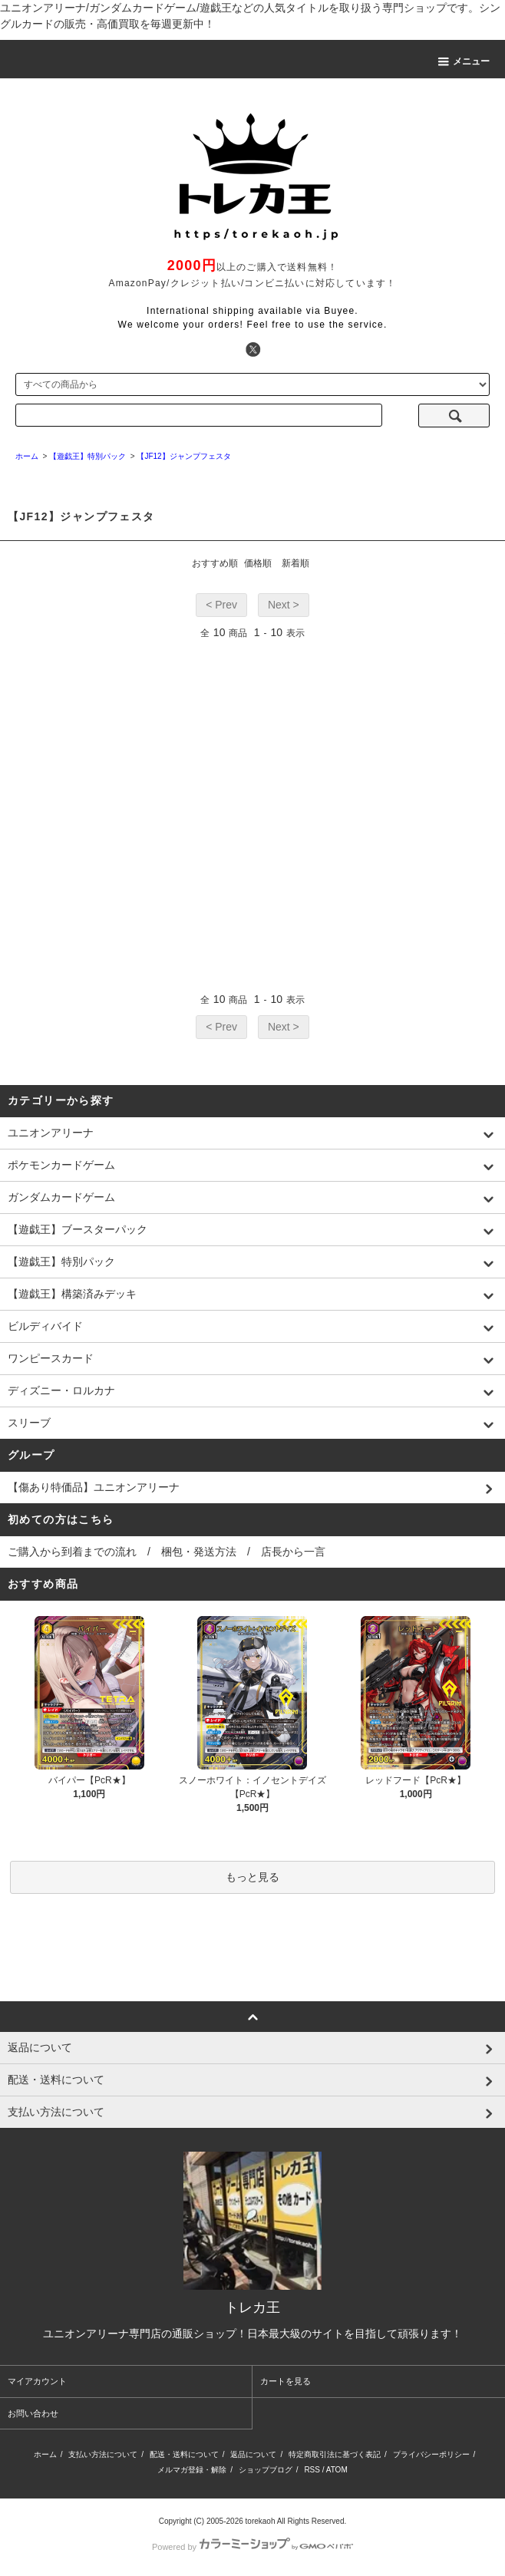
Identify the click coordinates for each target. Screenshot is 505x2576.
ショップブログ (265, 2470)
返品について (253, 2454)
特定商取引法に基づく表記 (335, 2454)
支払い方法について (102, 2454)
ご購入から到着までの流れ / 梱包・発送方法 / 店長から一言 (166, 1551)
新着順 (295, 563)
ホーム (45, 2454)
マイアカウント (37, 2381)
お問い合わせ (33, 2413)
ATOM (337, 2470)
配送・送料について (184, 2454)
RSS (312, 2470)
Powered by (252, 2546)
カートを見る (285, 2381)
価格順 (258, 563)
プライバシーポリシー (431, 2454)
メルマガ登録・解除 (191, 2470)
